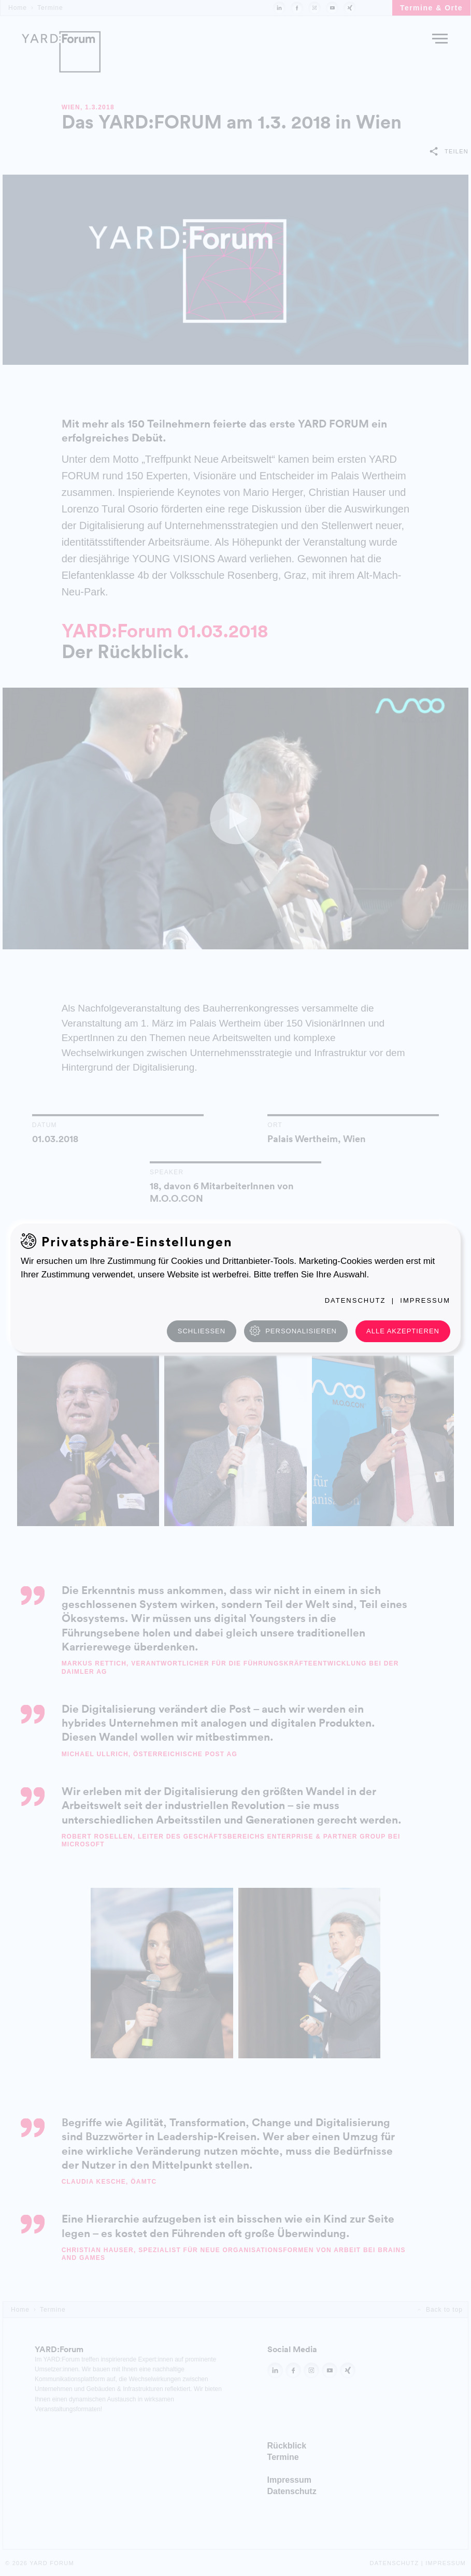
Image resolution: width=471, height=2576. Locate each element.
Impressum (425, 1300)
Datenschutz (355, 1300)
